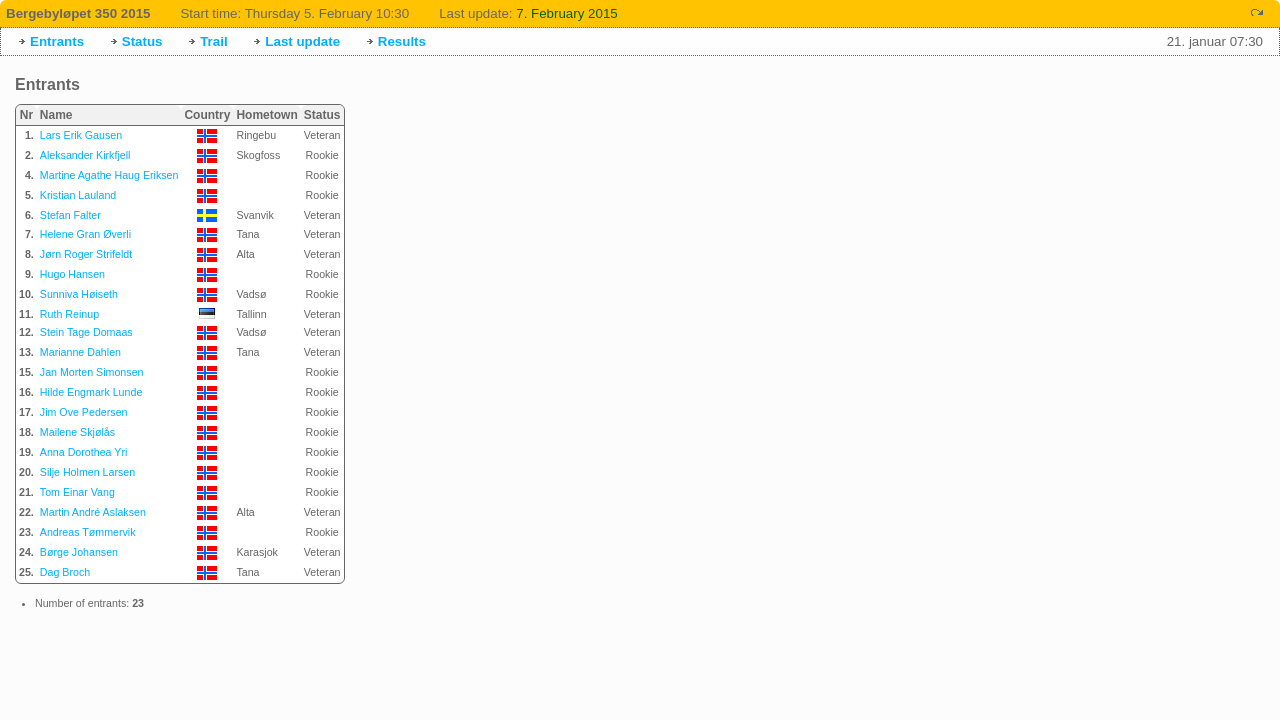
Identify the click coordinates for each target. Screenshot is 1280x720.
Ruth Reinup (69, 314)
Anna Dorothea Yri (83, 452)
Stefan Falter (70, 215)
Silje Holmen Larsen (87, 472)
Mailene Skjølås (77, 432)
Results (402, 41)
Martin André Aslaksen (93, 512)
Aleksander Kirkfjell (85, 155)
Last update (302, 41)
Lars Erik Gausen (81, 135)
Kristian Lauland (78, 195)
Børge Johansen (79, 552)
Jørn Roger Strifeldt (86, 254)
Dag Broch (65, 572)
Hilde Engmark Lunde (91, 392)
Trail (213, 41)
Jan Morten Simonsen (92, 372)
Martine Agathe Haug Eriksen (109, 175)
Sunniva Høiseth (79, 294)
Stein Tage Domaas (86, 332)
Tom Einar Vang (77, 492)
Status (142, 41)
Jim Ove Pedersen (84, 412)
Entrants (57, 41)
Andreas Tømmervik (88, 532)
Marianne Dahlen (80, 352)
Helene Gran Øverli (85, 234)
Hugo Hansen (72, 274)
